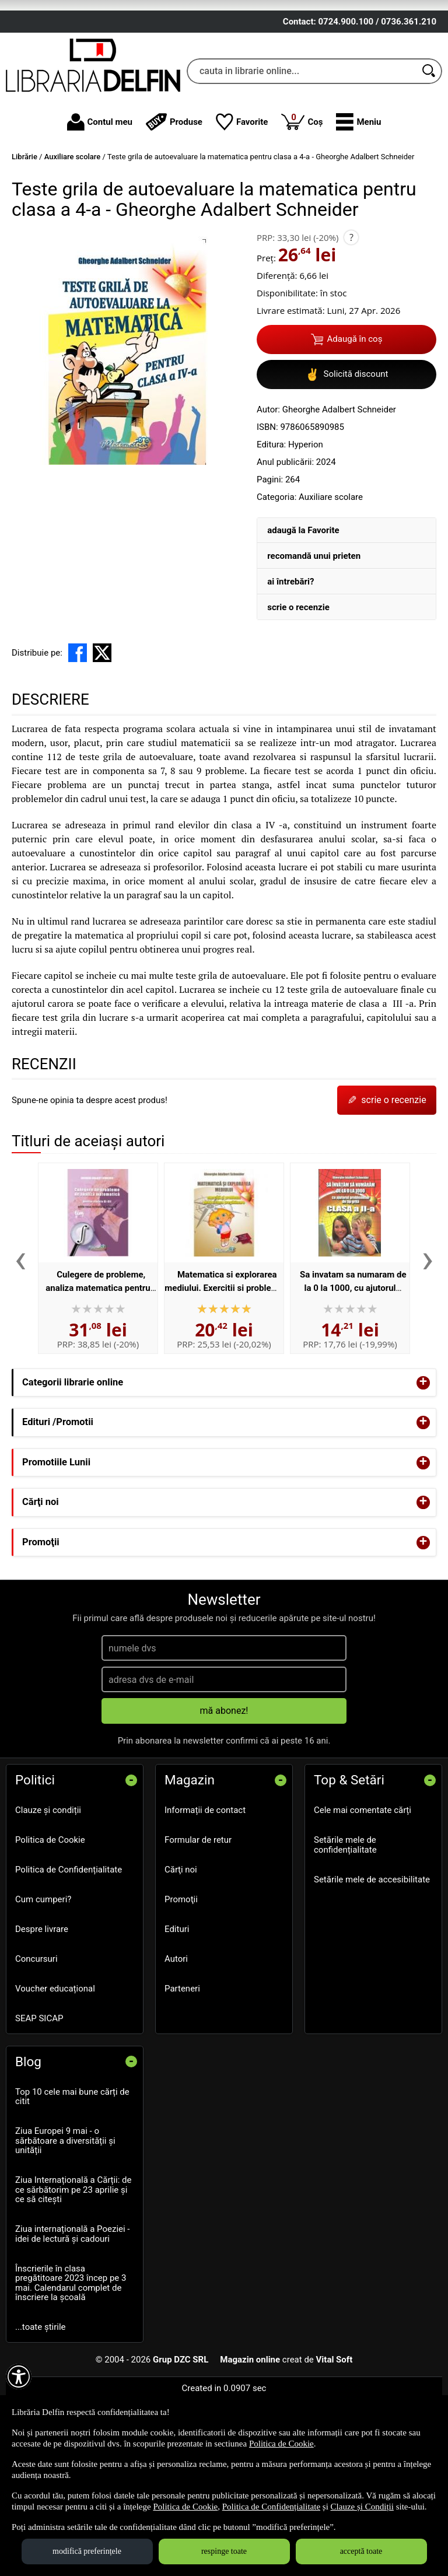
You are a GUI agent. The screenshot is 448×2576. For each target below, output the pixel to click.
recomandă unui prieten (313, 635)
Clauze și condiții (48, 1889)
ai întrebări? (290, 661)
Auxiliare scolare (331, 576)
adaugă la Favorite (303, 609)
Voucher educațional (55, 2068)
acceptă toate (361, 2551)
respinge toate (224, 2551)
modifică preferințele (86, 2551)
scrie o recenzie (298, 686)
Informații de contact (205, 1889)
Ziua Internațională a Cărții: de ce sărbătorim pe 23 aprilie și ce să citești (73, 2269)
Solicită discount (346, 454)
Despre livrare (41, 2008)
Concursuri (36, 2038)
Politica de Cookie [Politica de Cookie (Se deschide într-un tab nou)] (281, 2443)
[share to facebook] (77, 732)
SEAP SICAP (39, 2097)
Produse (174, 201)
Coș (302, 200)
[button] (358, 201)
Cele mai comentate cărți (362, 1889)
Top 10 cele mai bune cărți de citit (72, 2175)
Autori (176, 2038)
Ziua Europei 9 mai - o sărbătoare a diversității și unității (65, 2220)
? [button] (351, 316)
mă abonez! (224, 1790)
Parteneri (182, 2068)
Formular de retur (198, 1919)
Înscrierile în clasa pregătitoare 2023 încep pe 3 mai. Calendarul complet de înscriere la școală (70, 2362)
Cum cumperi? (43, 1978)
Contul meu (99, 201)
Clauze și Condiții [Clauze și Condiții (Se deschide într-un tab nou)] (362, 2506)
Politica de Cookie (50, 1919)
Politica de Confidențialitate (68, 1949)
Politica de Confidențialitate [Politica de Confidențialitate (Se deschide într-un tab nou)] (271, 2506)
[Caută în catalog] (429, 150)
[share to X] (102, 732)
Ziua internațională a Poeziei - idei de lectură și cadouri (72, 2313)
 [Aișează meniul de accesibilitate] (19, 2376)
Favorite (242, 201)
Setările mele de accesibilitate (372, 1958)
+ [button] (423, 1461)
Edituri (176, 2008)
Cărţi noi (180, 1949)
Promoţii (181, 1978)
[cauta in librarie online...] (301, 150)
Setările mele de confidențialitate (345, 1924)
